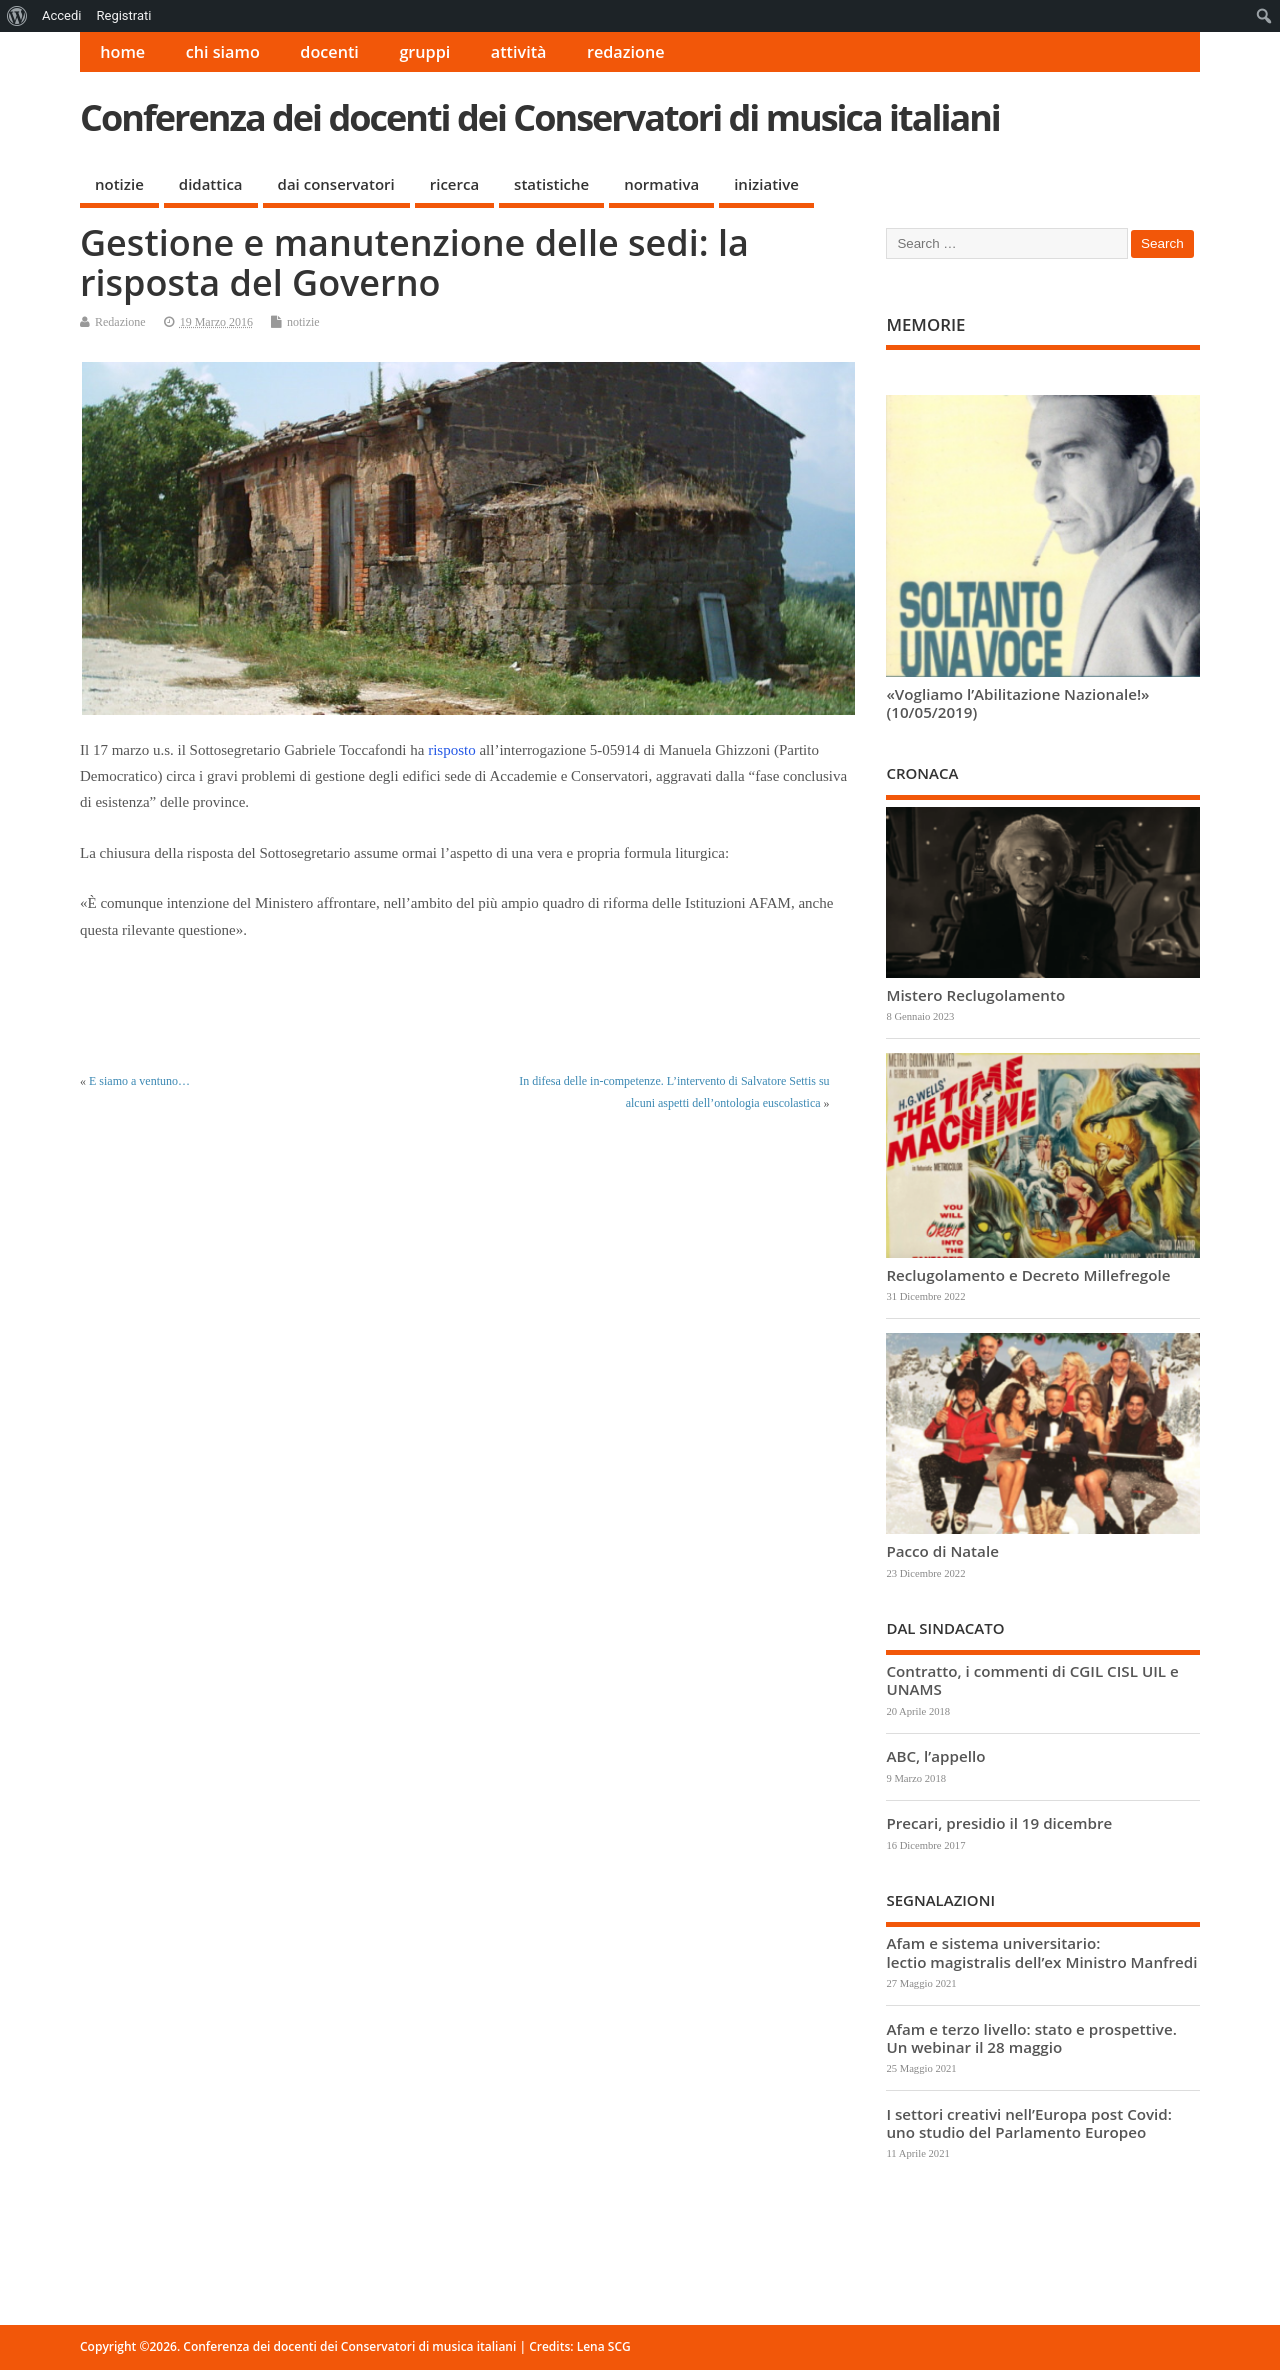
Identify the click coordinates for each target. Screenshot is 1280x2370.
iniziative (766, 184)
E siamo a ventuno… (139, 1081)
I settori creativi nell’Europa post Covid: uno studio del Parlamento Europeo (1029, 2123)
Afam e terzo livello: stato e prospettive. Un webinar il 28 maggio (1031, 2038)
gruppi (424, 52)
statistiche (551, 184)
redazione (626, 52)
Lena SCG (604, 2346)
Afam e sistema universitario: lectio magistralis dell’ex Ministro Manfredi (1041, 1952)
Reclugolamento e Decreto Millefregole (1028, 1275)
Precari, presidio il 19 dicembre (999, 1823)
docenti (329, 52)
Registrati (123, 15)
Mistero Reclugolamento (975, 995)
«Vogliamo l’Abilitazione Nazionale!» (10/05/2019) (1017, 703)
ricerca (454, 184)
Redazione (120, 322)
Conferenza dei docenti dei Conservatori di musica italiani (540, 117)
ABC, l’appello (935, 1756)
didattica (211, 184)
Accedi (61, 15)
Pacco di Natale (942, 1551)
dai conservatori (336, 184)
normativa (661, 184)
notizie (119, 184)
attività (519, 52)
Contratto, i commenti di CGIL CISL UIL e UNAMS (1032, 1680)
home (122, 52)
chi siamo (223, 52)
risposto (452, 750)
